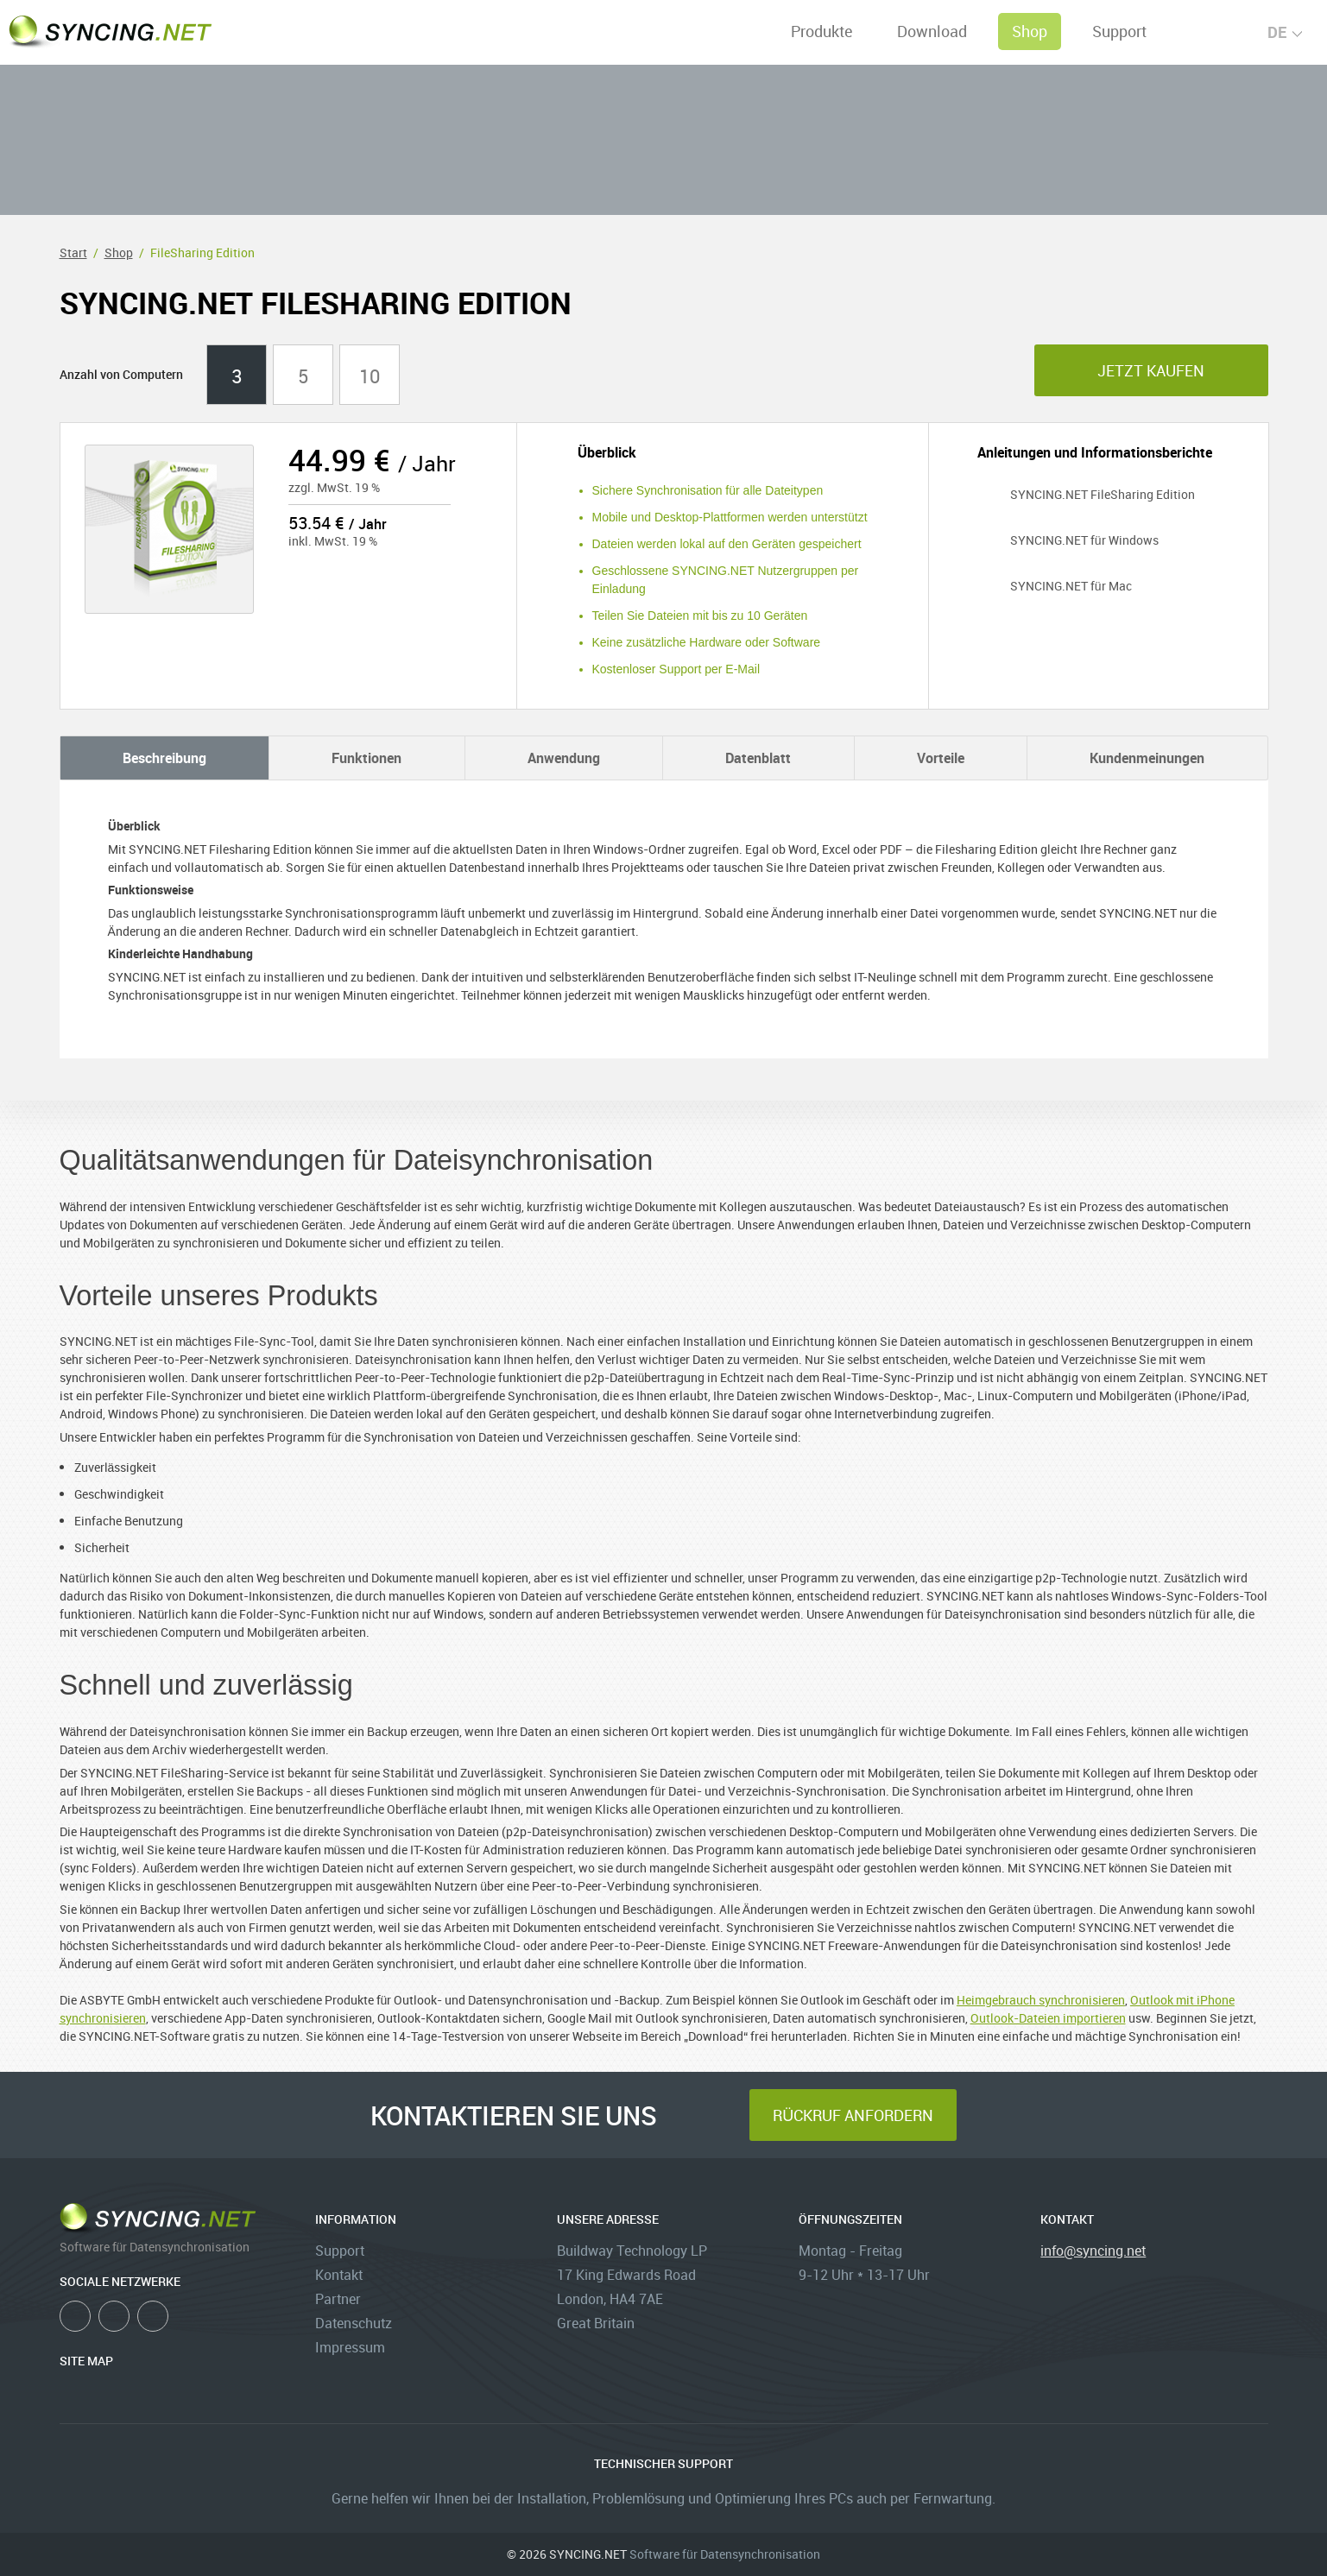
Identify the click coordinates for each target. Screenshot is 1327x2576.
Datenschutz (353, 2323)
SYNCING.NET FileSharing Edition (1086, 494)
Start (73, 252)
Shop (1029, 31)
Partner (338, 2298)
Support (1119, 31)
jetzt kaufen (1150, 370)
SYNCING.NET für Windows (1068, 540)
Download (932, 31)
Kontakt (339, 2274)
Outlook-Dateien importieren (1048, 2018)
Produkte (821, 31)
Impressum (350, 2347)
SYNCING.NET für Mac (1054, 586)
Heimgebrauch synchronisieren (1041, 2000)
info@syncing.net (1093, 2250)
